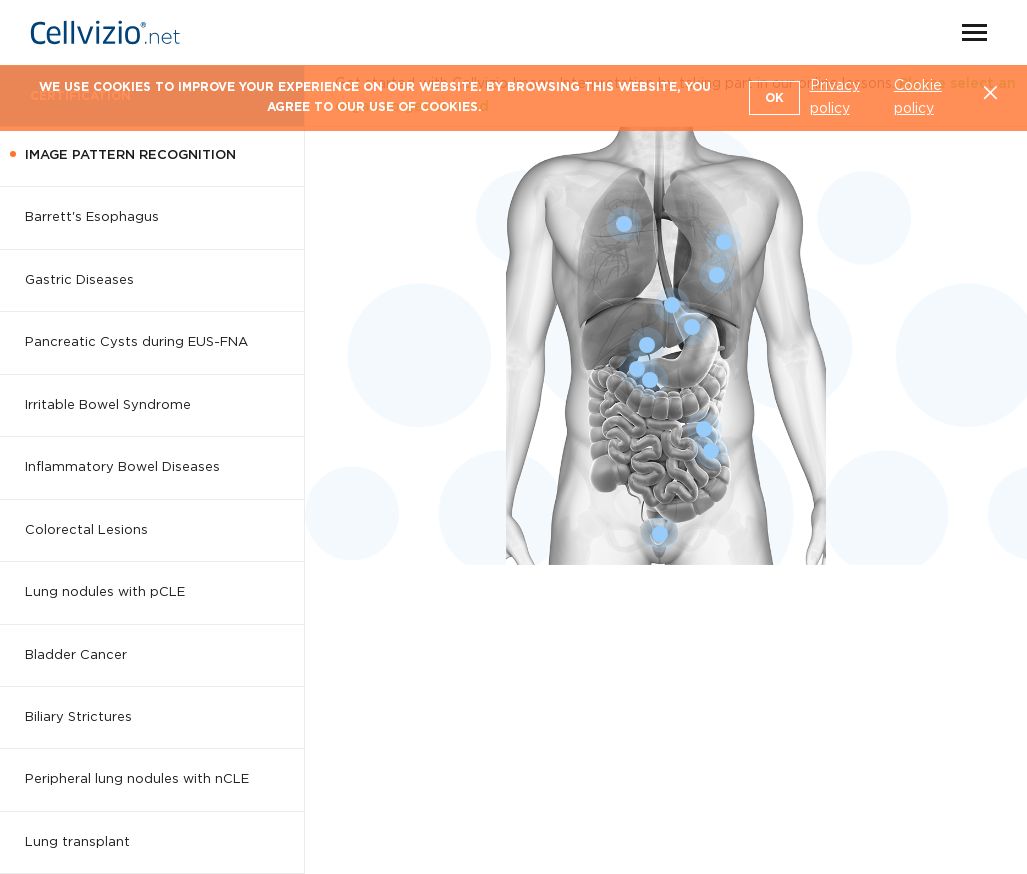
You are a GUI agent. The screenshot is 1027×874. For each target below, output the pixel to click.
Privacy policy (835, 97)
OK (774, 98)
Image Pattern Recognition (130, 155)
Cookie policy (918, 97)
